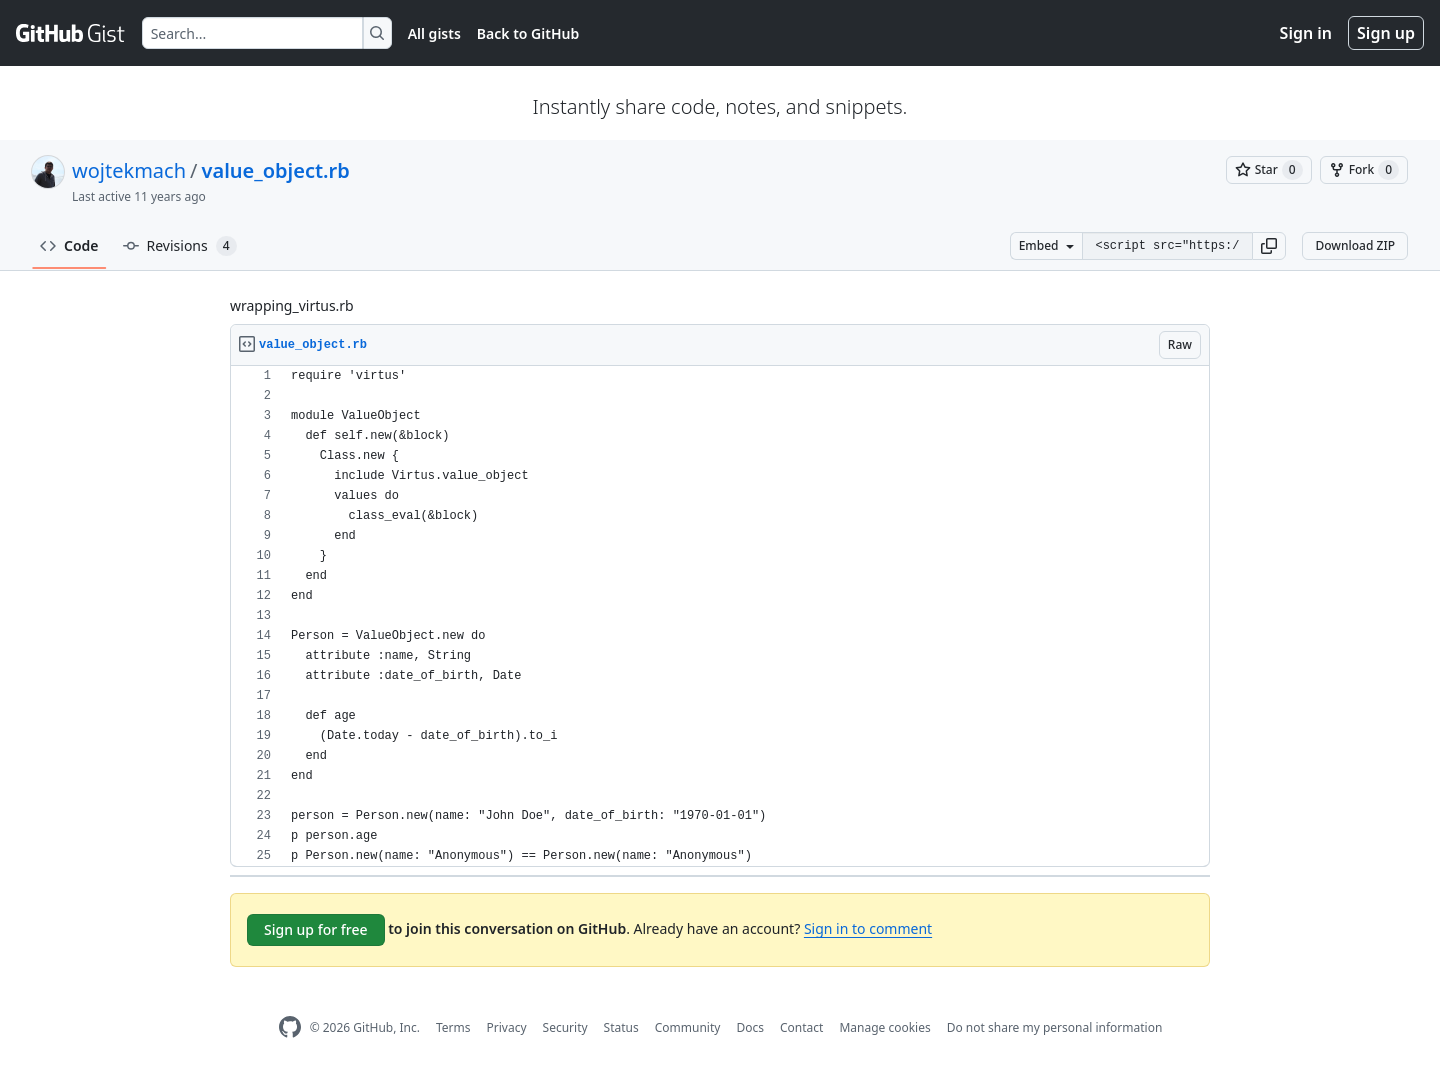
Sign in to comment (868, 928)
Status (621, 1027)
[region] (720, 616)
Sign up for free (316, 929)
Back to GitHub (528, 33)
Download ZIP (1355, 245)
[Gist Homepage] (71, 33)
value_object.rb (276, 170)
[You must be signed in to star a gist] (1269, 170)
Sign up (1386, 33)
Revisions (180, 246)
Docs (750, 1027)
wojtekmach (129, 170)
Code (69, 245)
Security (565, 1027)
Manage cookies (884, 1027)
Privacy (507, 1027)
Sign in (1306, 33)
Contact (801, 1027)
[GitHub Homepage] (290, 1027)
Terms (453, 1027)
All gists (434, 33)
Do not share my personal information (1055, 1027)
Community (688, 1027)
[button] (1269, 246)
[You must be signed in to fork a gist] (1364, 170)
